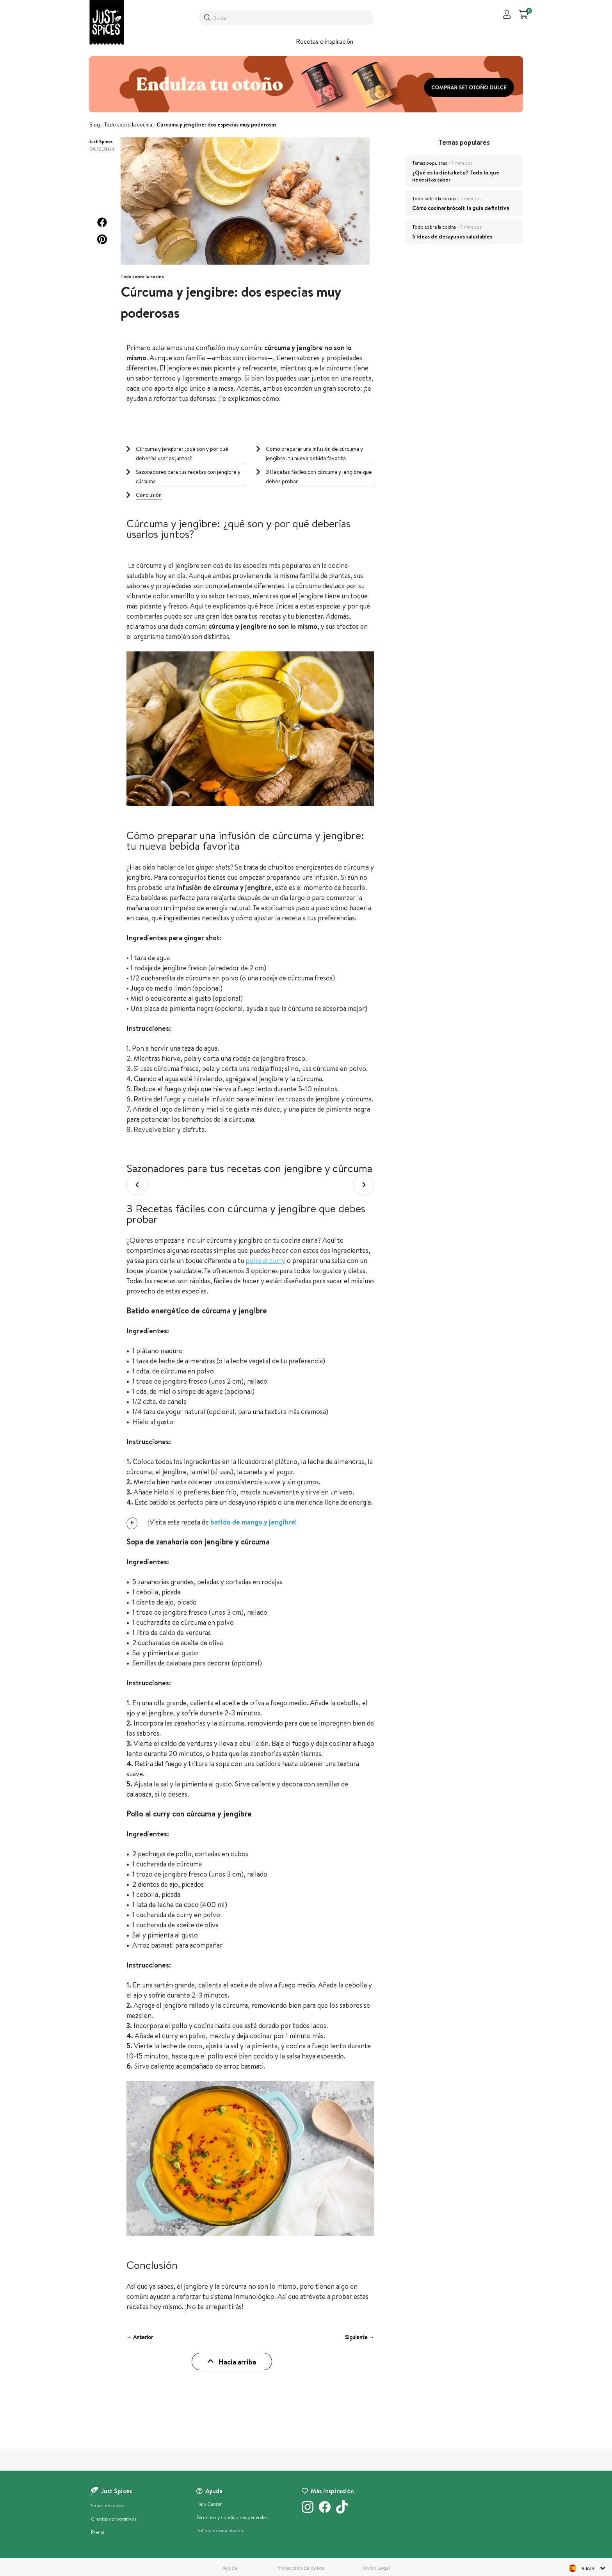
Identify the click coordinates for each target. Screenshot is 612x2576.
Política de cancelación (219, 2530)
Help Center (209, 2504)
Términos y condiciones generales (231, 2517)
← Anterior (139, 2337)
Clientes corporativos (113, 2519)
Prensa (98, 2532)
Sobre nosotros (107, 2505)
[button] (102, 222)
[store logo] (106, 22)
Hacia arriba (232, 2361)
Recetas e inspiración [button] (324, 41)
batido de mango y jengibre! (253, 1522)
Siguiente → (359, 2337)
